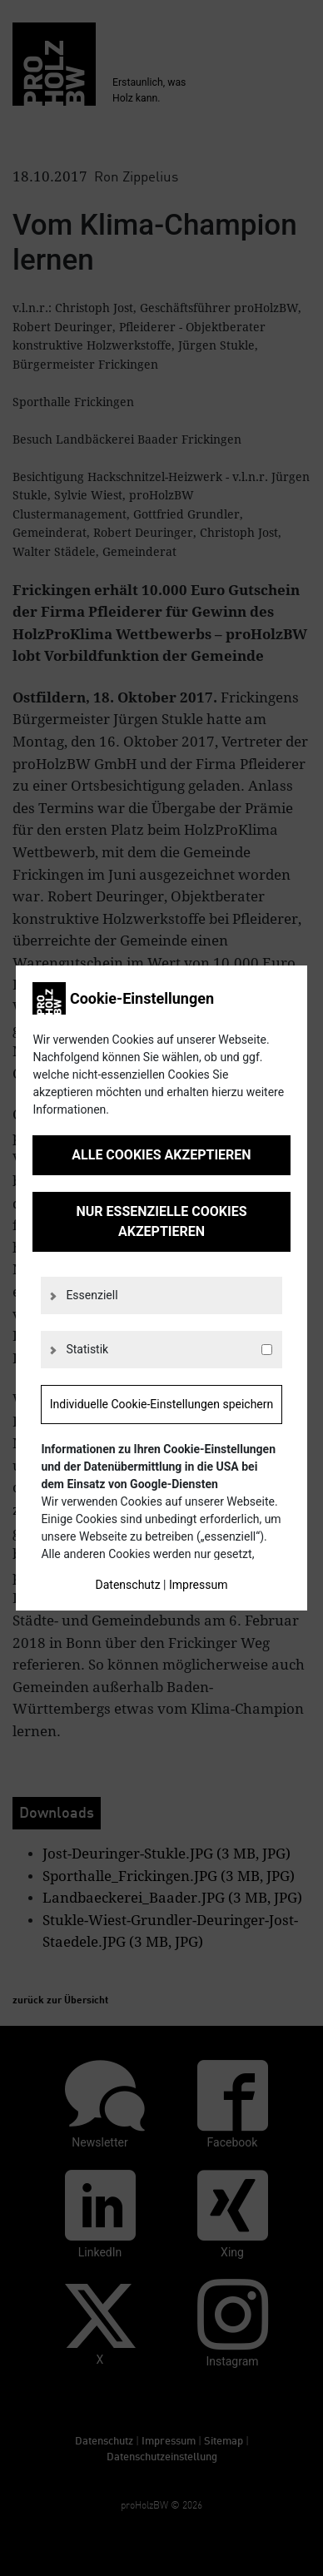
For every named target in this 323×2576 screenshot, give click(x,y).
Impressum (198, 1584)
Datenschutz (128, 1584)
